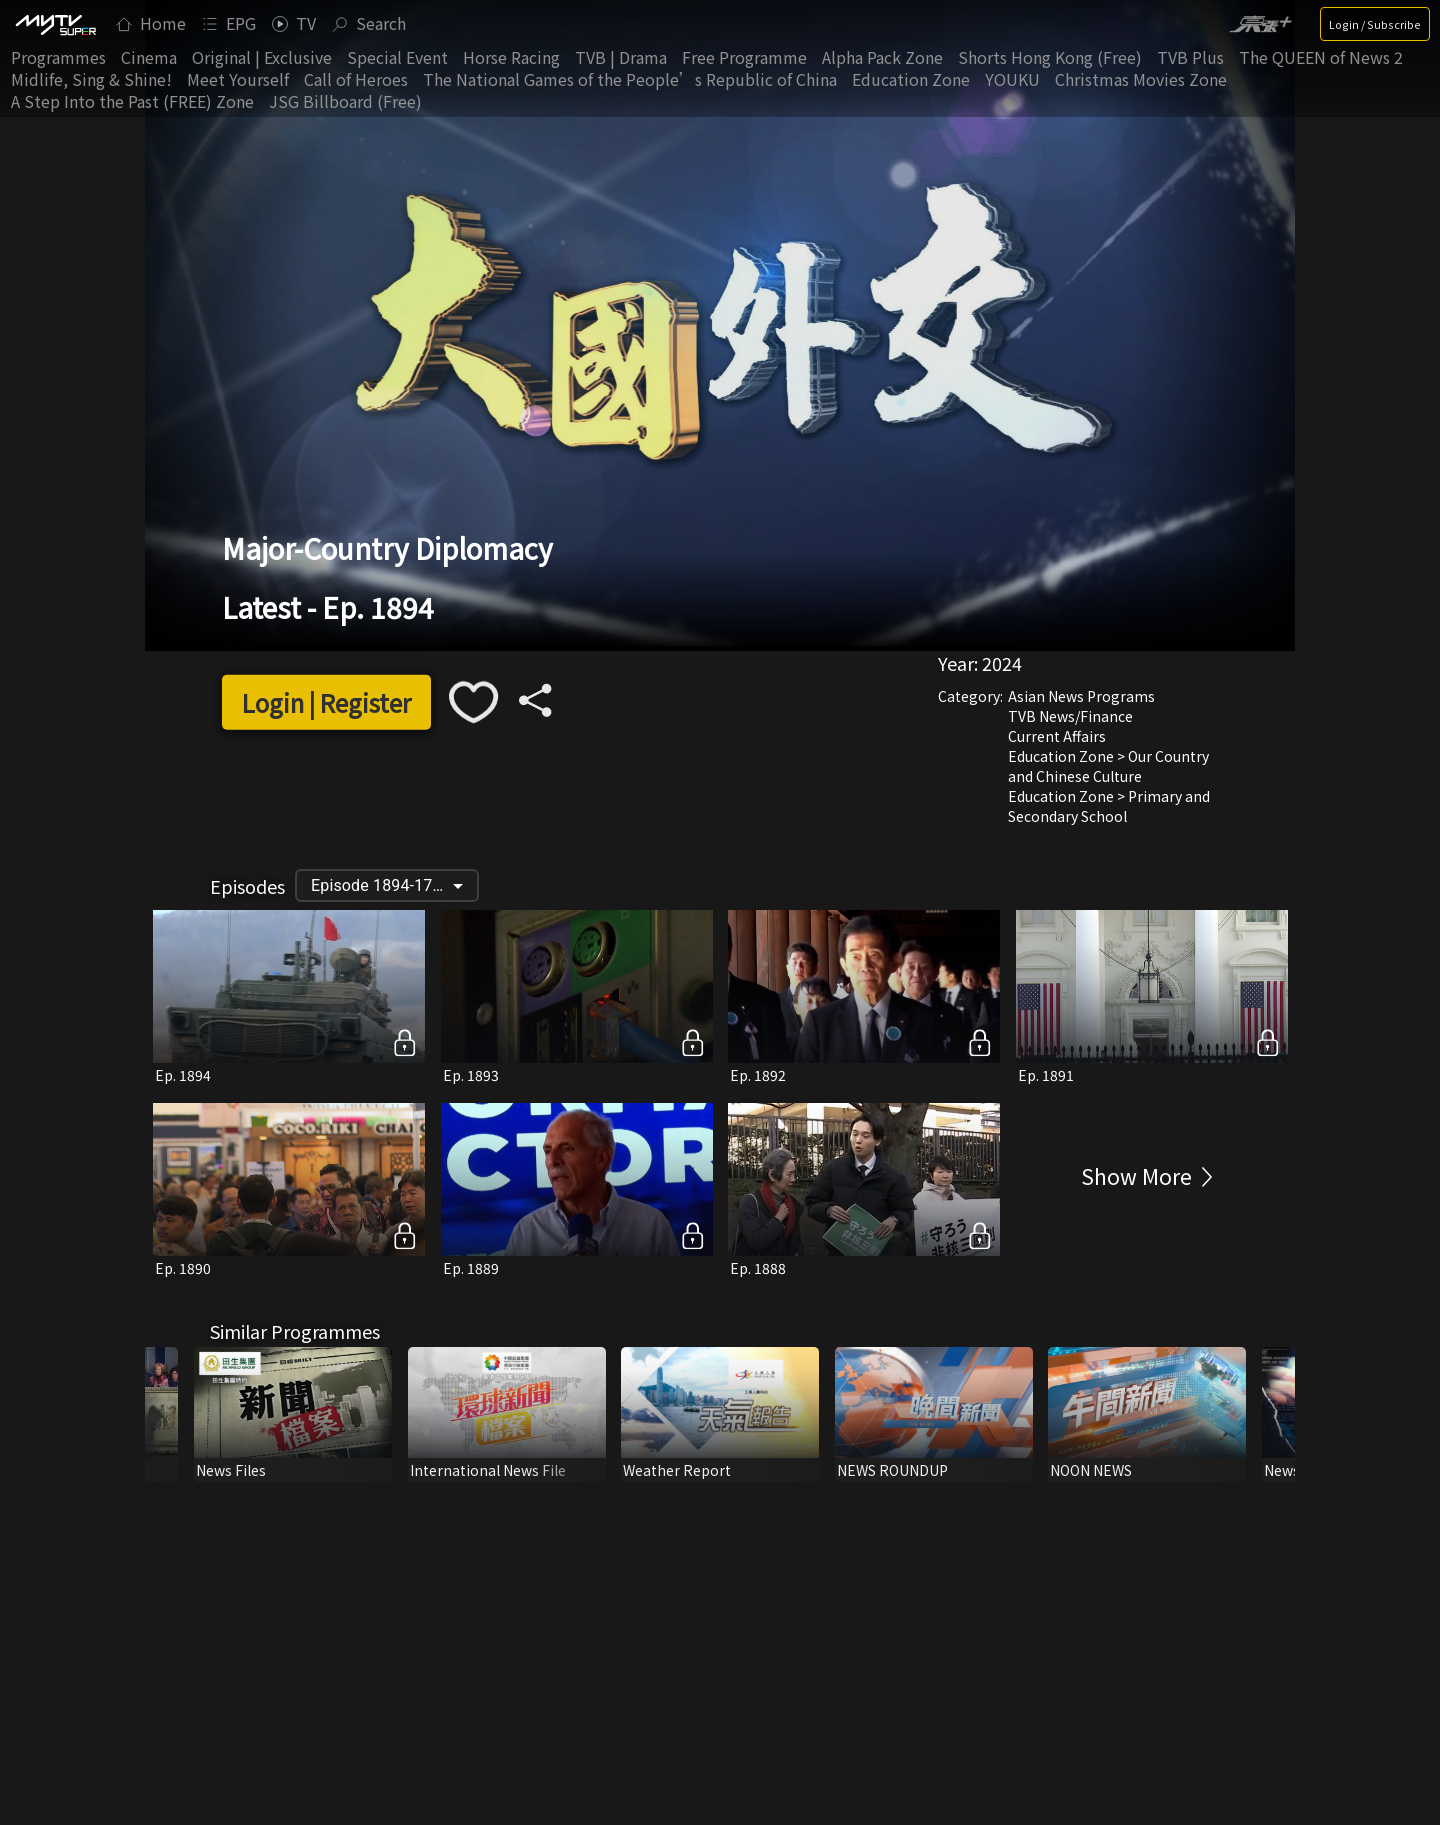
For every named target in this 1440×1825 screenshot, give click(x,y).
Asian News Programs (1081, 696)
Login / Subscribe (1375, 24)
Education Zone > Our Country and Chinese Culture (1108, 766)
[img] (55, 24)
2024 (1002, 663)
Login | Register (326, 702)
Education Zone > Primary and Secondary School (1109, 806)
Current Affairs (1057, 736)
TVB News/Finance (1070, 716)
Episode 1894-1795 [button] (381, 885)
